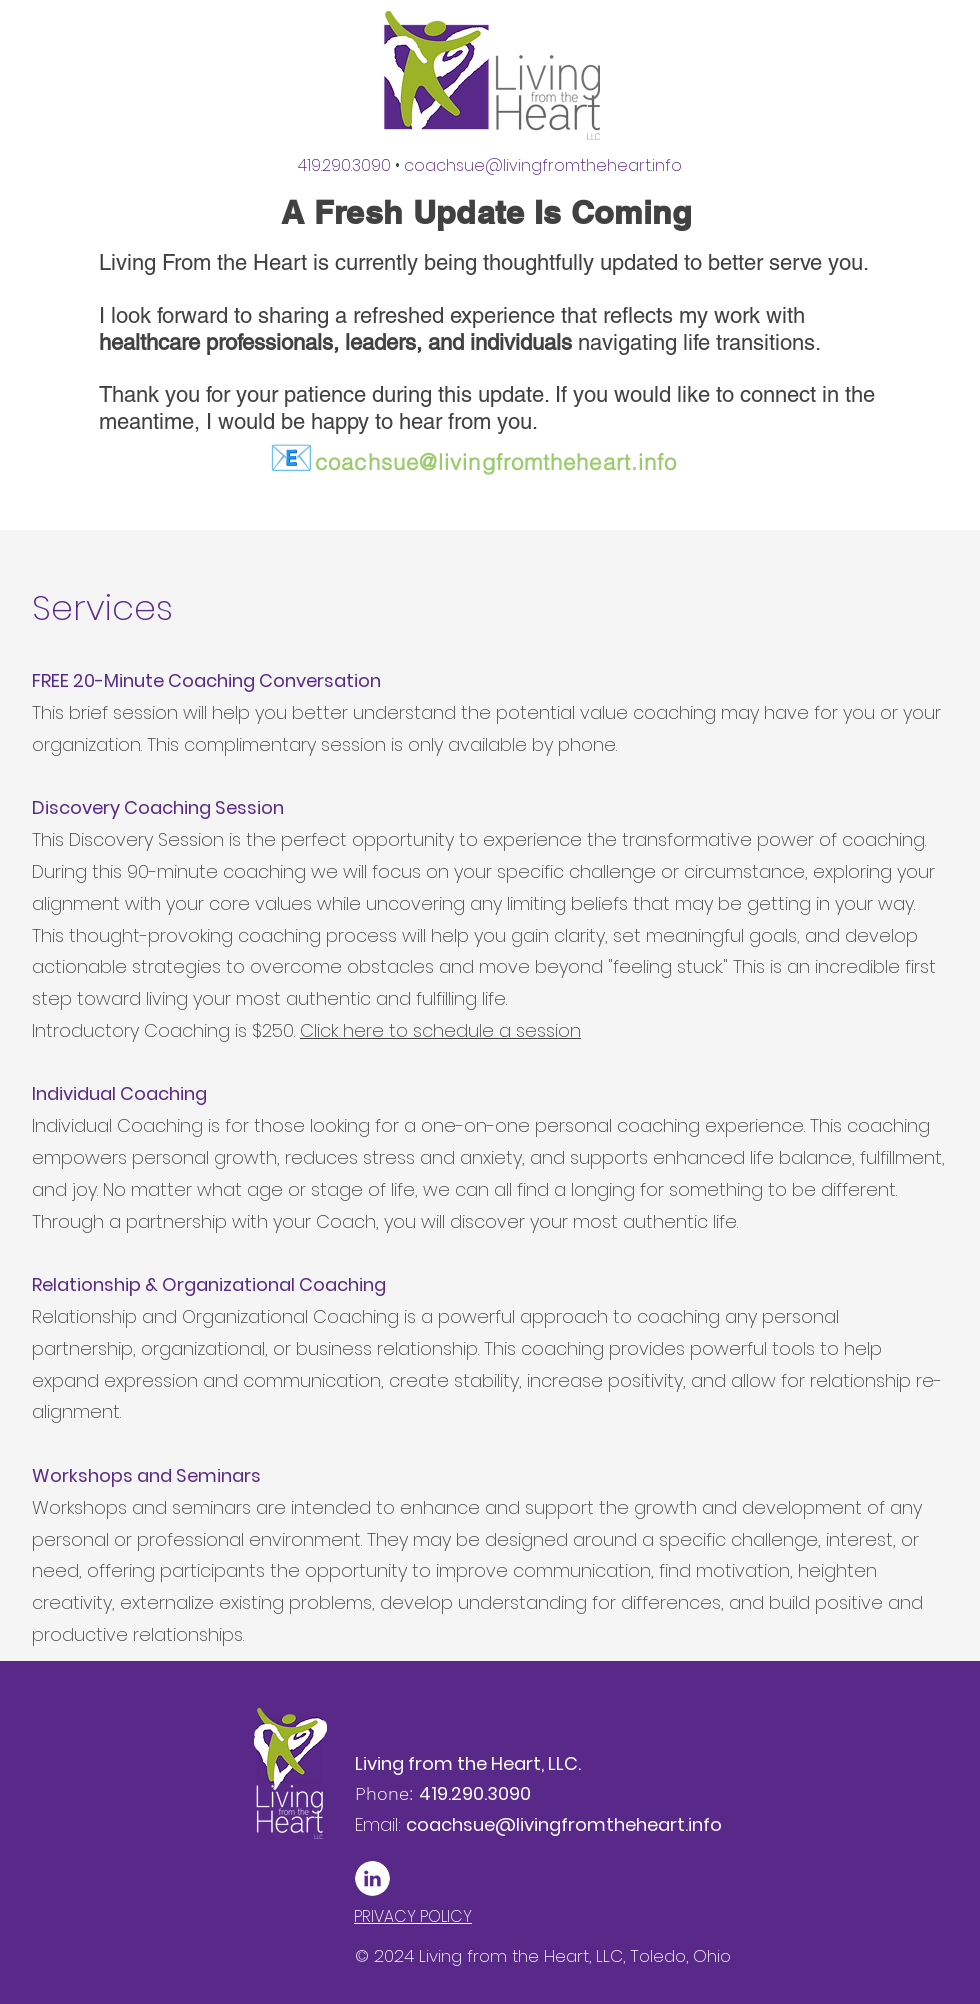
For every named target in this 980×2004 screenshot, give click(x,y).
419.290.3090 (351, 165)
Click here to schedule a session (440, 1030)
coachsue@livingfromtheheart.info (473, 462)
